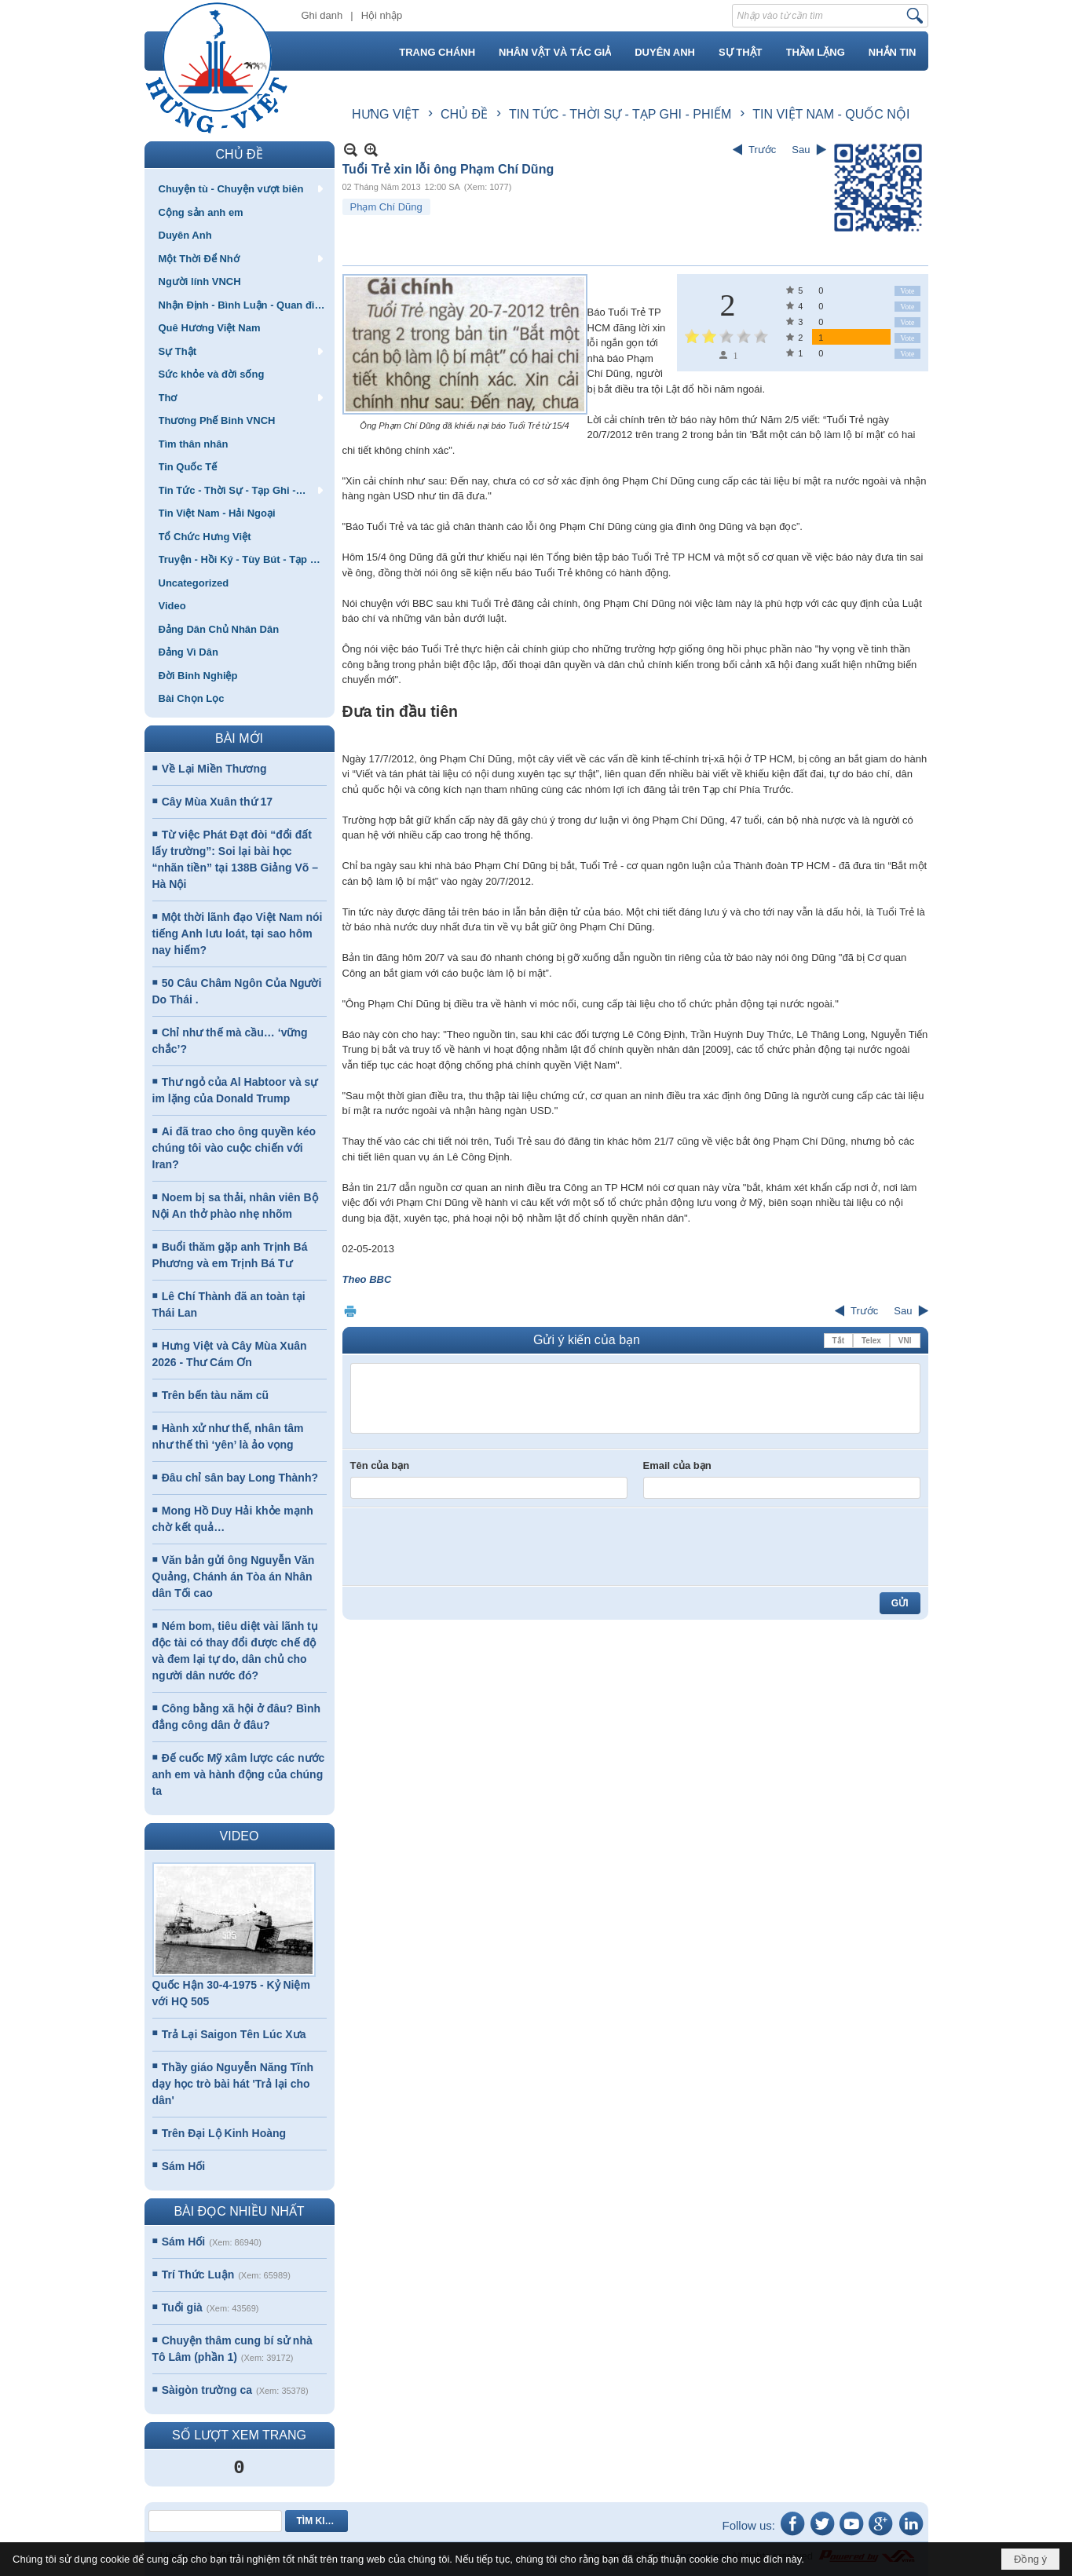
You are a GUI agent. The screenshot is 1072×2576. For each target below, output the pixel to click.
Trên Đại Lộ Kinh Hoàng (224, 2133)
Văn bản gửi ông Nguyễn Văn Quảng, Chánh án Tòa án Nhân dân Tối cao (233, 1576)
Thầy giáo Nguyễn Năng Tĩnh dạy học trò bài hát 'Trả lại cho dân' (233, 2083)
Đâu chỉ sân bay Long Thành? (240, 1477)
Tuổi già (182, 2307)
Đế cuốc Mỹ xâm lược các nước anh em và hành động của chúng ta (238, 1774)
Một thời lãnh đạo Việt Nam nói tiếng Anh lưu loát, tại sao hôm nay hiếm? (237, 933)
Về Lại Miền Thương (214, 768)
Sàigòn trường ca (207, 2390)
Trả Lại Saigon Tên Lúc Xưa (234, 2034)
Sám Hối (183, 2166)
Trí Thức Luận (198, 2274)
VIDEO (239, 1836)
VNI (905, 1340)
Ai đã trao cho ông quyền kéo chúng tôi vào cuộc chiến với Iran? (234, 1148)
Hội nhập (382, 15)
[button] (239, 188)
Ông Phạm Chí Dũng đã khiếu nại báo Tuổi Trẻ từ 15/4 (464, 425)
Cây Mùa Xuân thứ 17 (217, 801)
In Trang (350, 1311)
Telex (871, 1340)
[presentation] (469, 1546)
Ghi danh (322, 15)
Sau (801, 149)
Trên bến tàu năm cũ (215, 1395)
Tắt (838, 1340)
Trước (762, 149)
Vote (907, 291)
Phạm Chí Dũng (386, 207)
